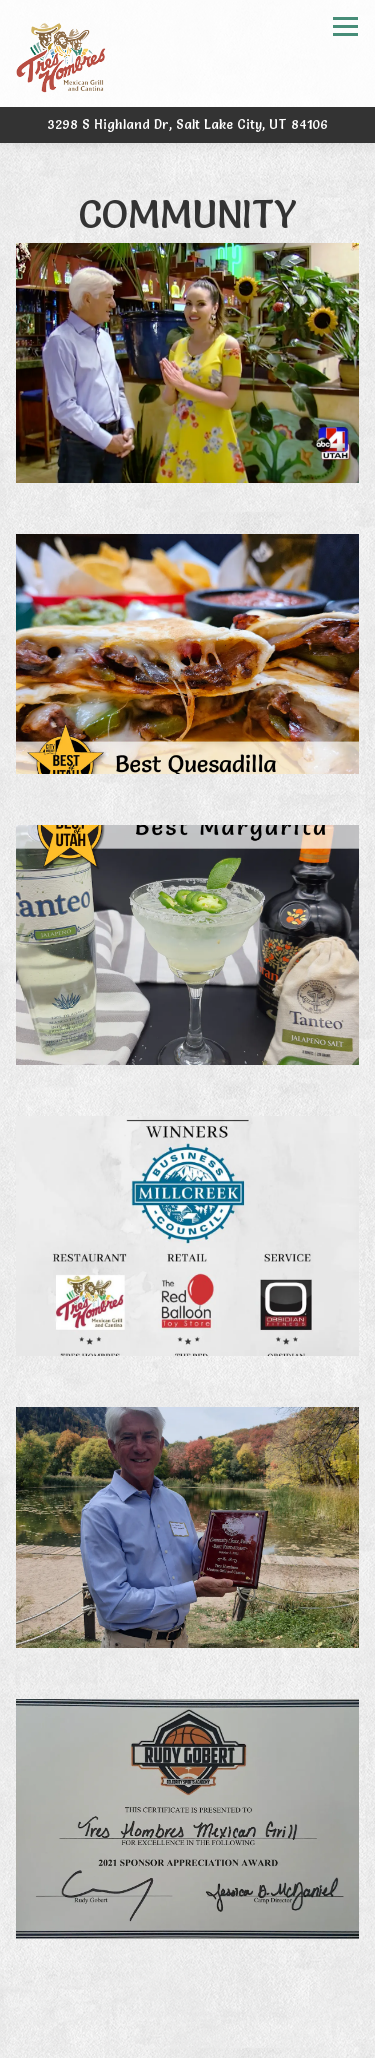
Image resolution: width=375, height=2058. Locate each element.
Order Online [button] (188, 2037)
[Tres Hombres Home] (61, 53)
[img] (187, 363)
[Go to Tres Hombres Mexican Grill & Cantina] (187, 124)
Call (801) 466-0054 (187, 1995)
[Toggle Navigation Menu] (345, 26)
